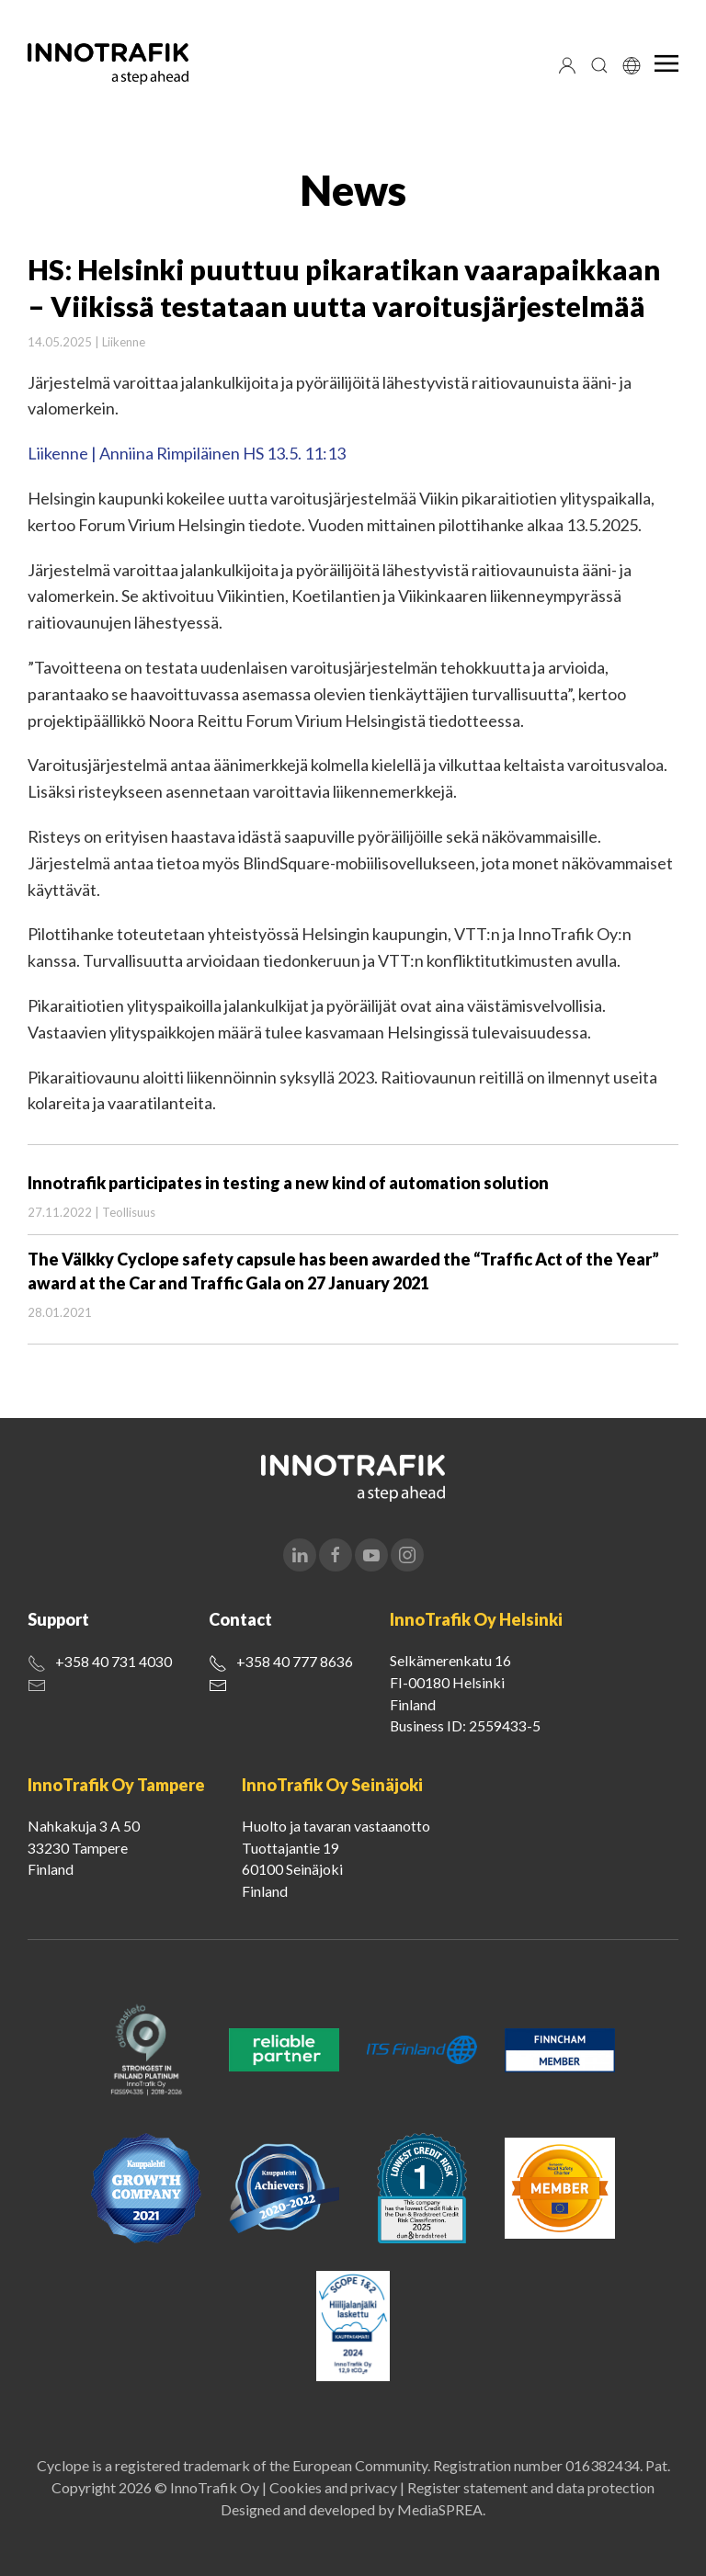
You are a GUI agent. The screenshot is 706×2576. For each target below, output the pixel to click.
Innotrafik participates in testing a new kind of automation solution (288, 1183)
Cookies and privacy (333, 2487)
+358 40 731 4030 (113, 1661)
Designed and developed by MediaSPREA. (353, 2509)
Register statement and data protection (531, 2487)
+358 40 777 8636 (294, 1661)
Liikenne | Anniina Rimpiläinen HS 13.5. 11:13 (187, 453)
